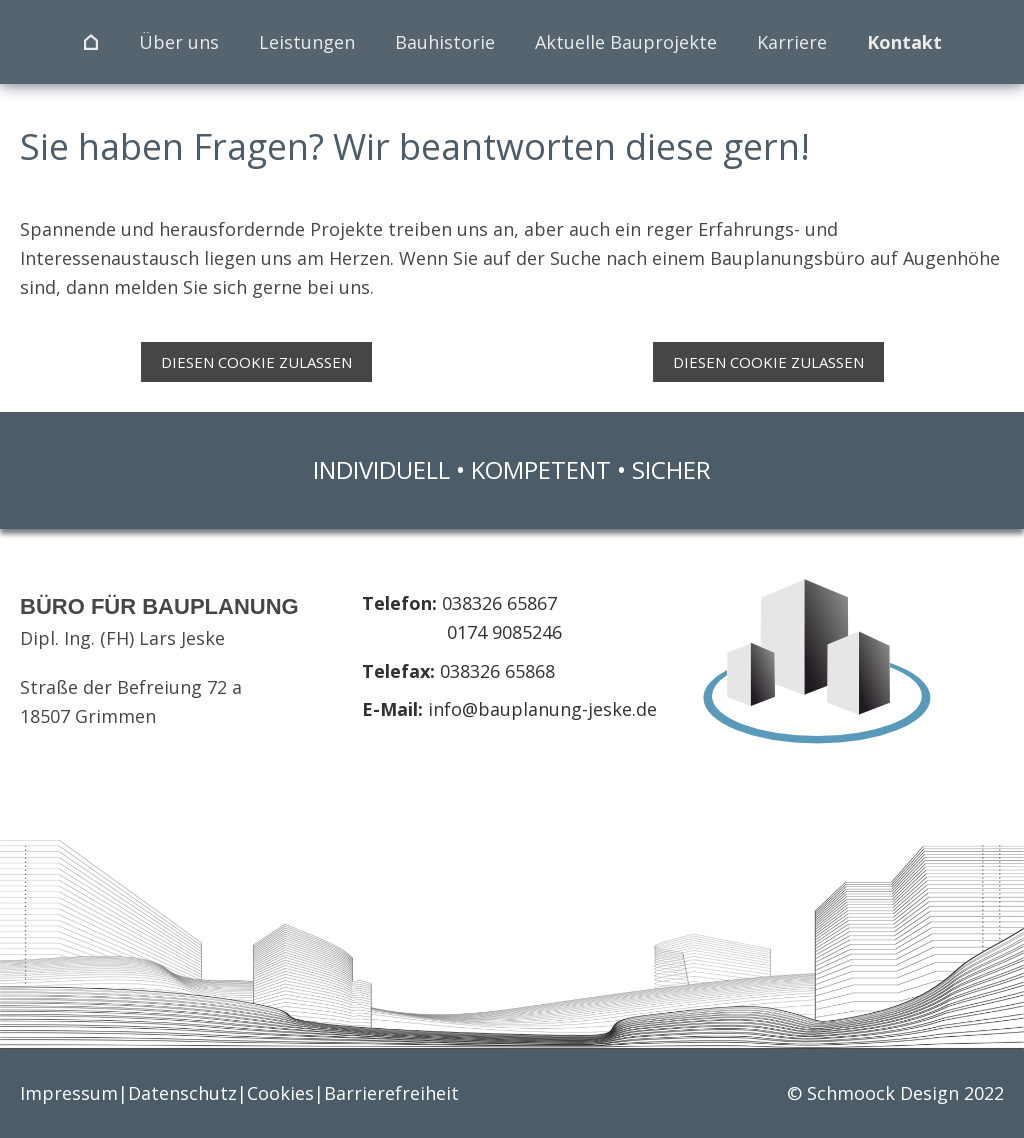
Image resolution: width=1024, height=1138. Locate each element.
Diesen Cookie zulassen (256, 362)
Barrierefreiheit (391, 1093)
